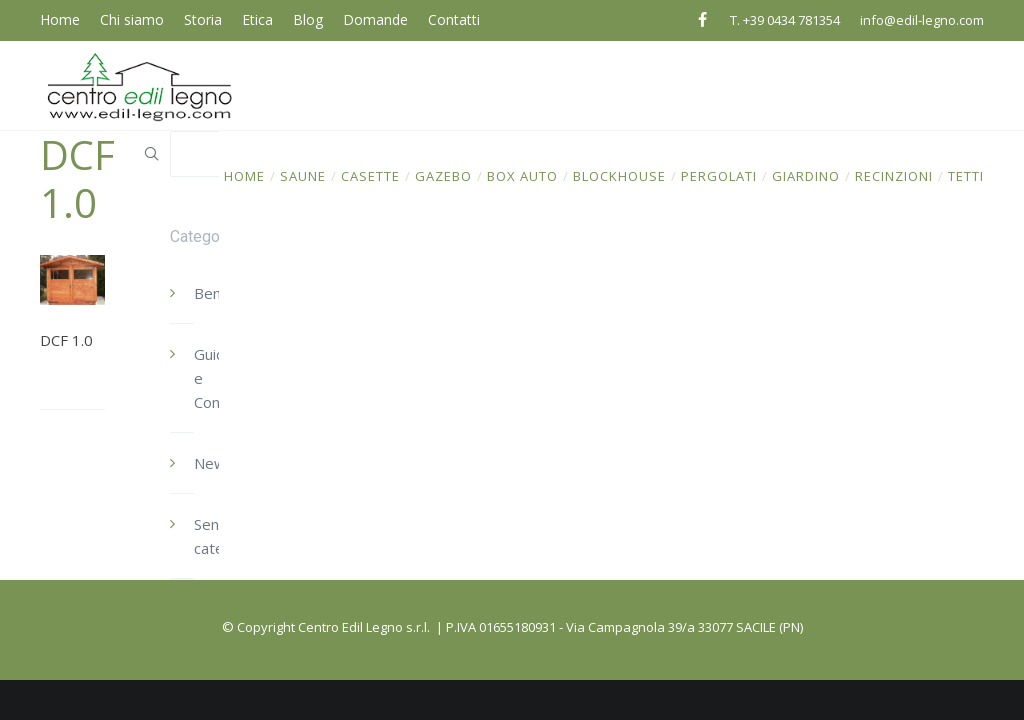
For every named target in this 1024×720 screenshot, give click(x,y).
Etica (257, 19)
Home (60, 19)
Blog (308, 19)
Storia (203, 19)
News (214, 463)
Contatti (454, 19)
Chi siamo (132, 19)
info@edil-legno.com (922, 20)
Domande (375, 19)
